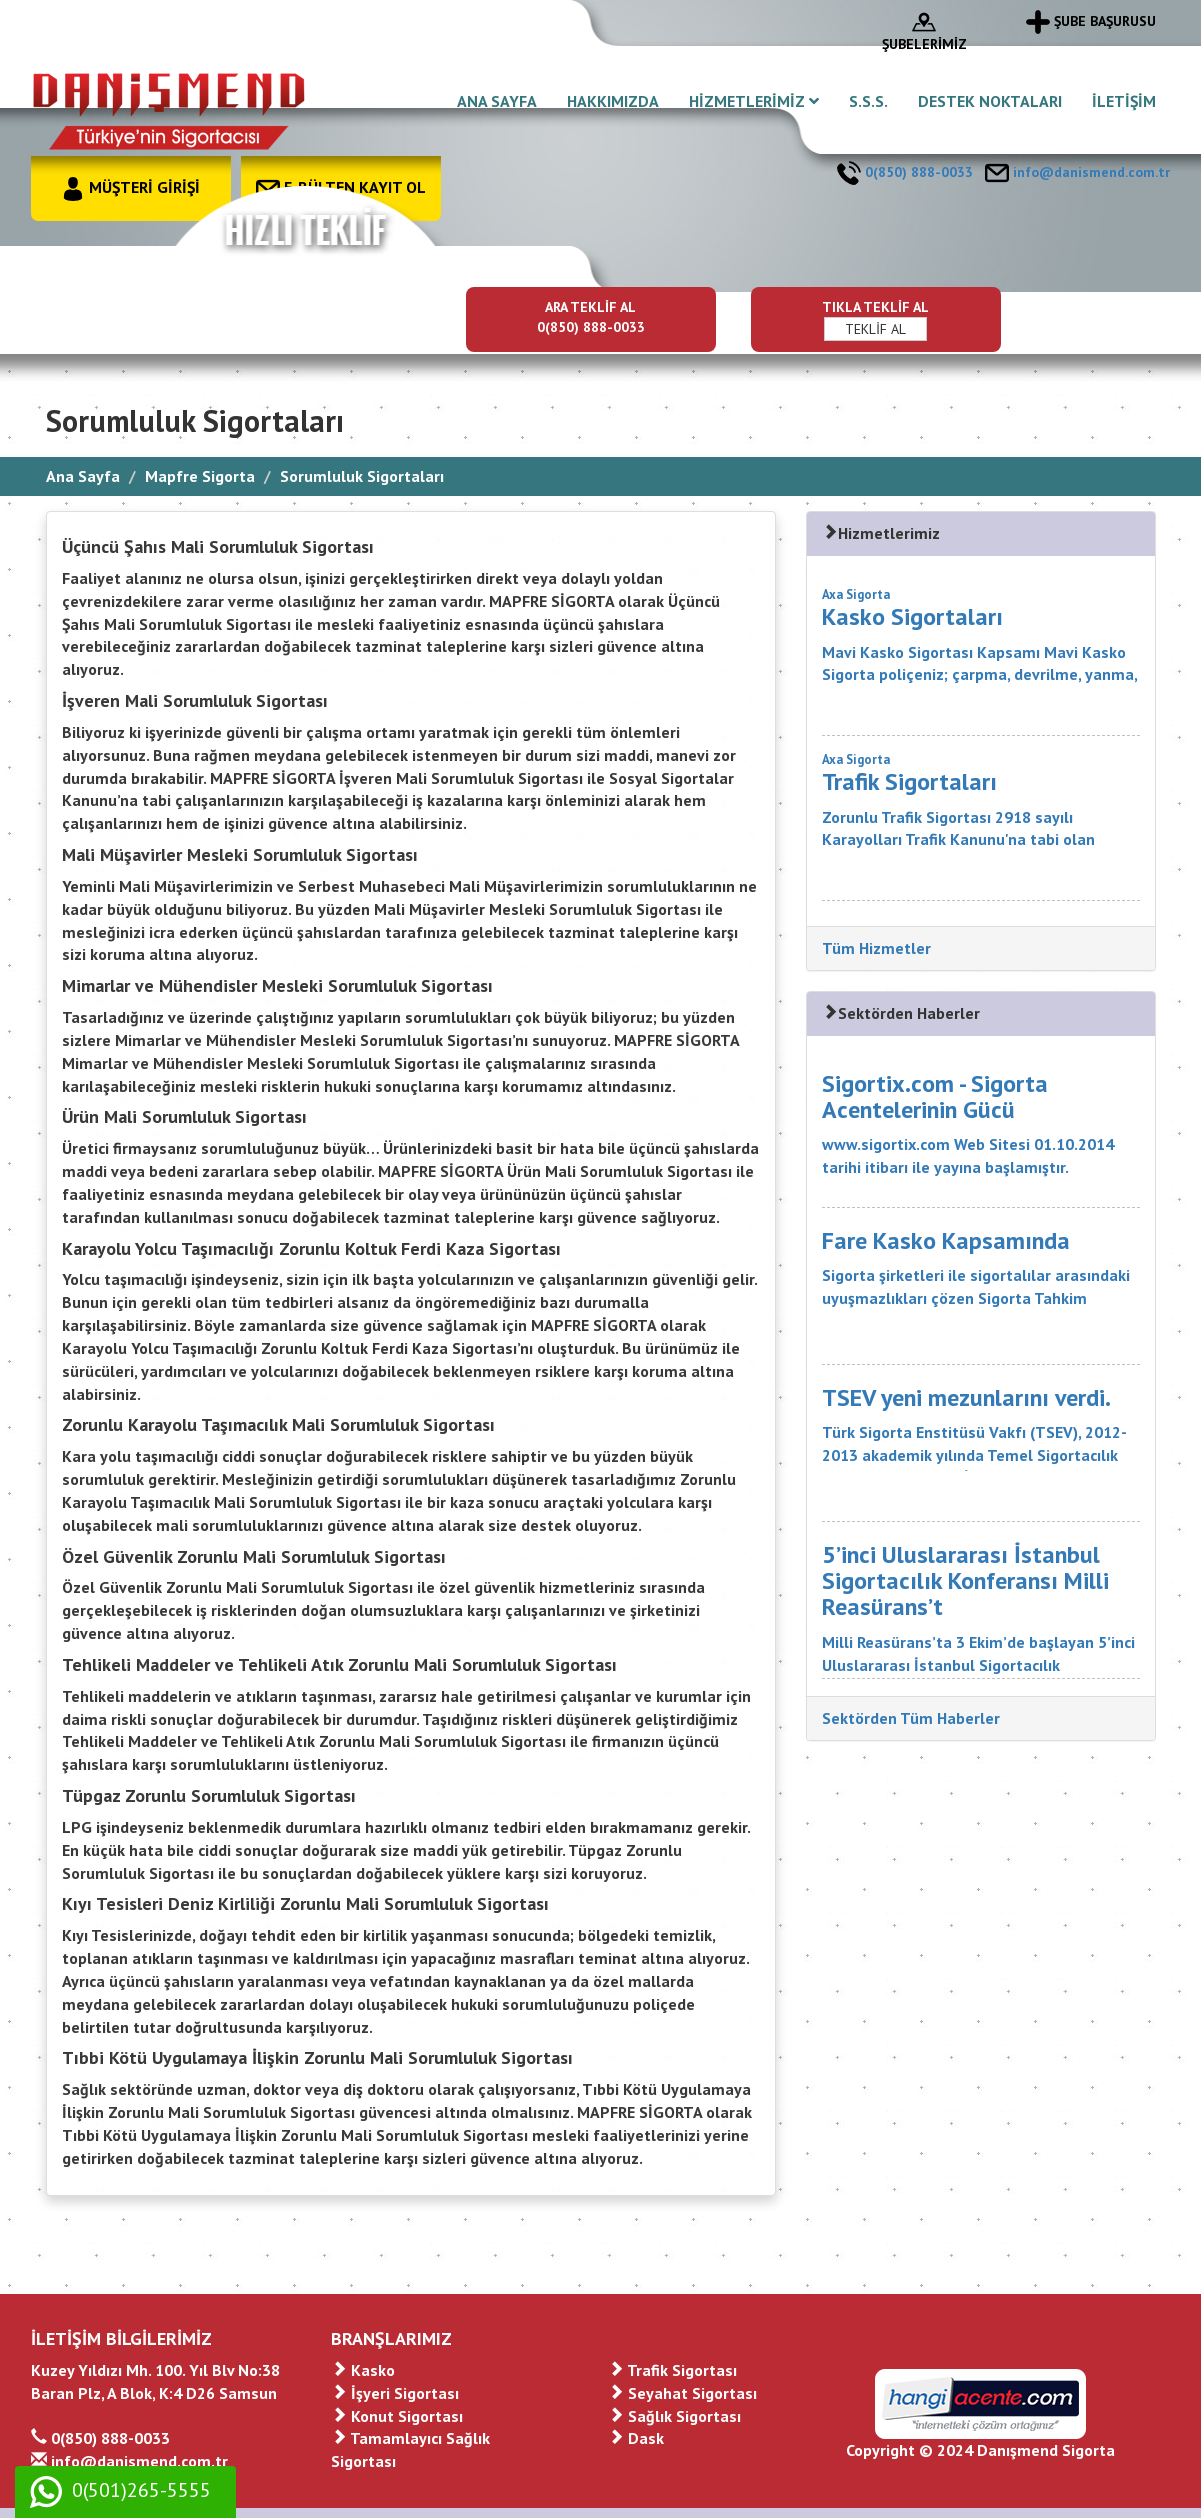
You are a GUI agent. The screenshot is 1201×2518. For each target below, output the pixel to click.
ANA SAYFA (497, 101)
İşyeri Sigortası (395, 2393)
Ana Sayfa (83, 476)
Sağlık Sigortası (674, 2416)
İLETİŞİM (1124, 101)
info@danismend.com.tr (1077, 172)
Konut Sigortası (397, 2416)
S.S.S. (868, 101)
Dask (636, 2438)
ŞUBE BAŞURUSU (1091, 21)
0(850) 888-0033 (905, 172)
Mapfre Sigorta (200, 476)
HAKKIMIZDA (613, 101)
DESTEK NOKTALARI (990, 101)
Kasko (363, 2370)
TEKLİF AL (875, 329)
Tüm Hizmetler (876, 948)
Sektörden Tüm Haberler (911, 1718)
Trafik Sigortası (672, 2370)
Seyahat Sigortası (682, 2393)
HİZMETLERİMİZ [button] (754, 101)
